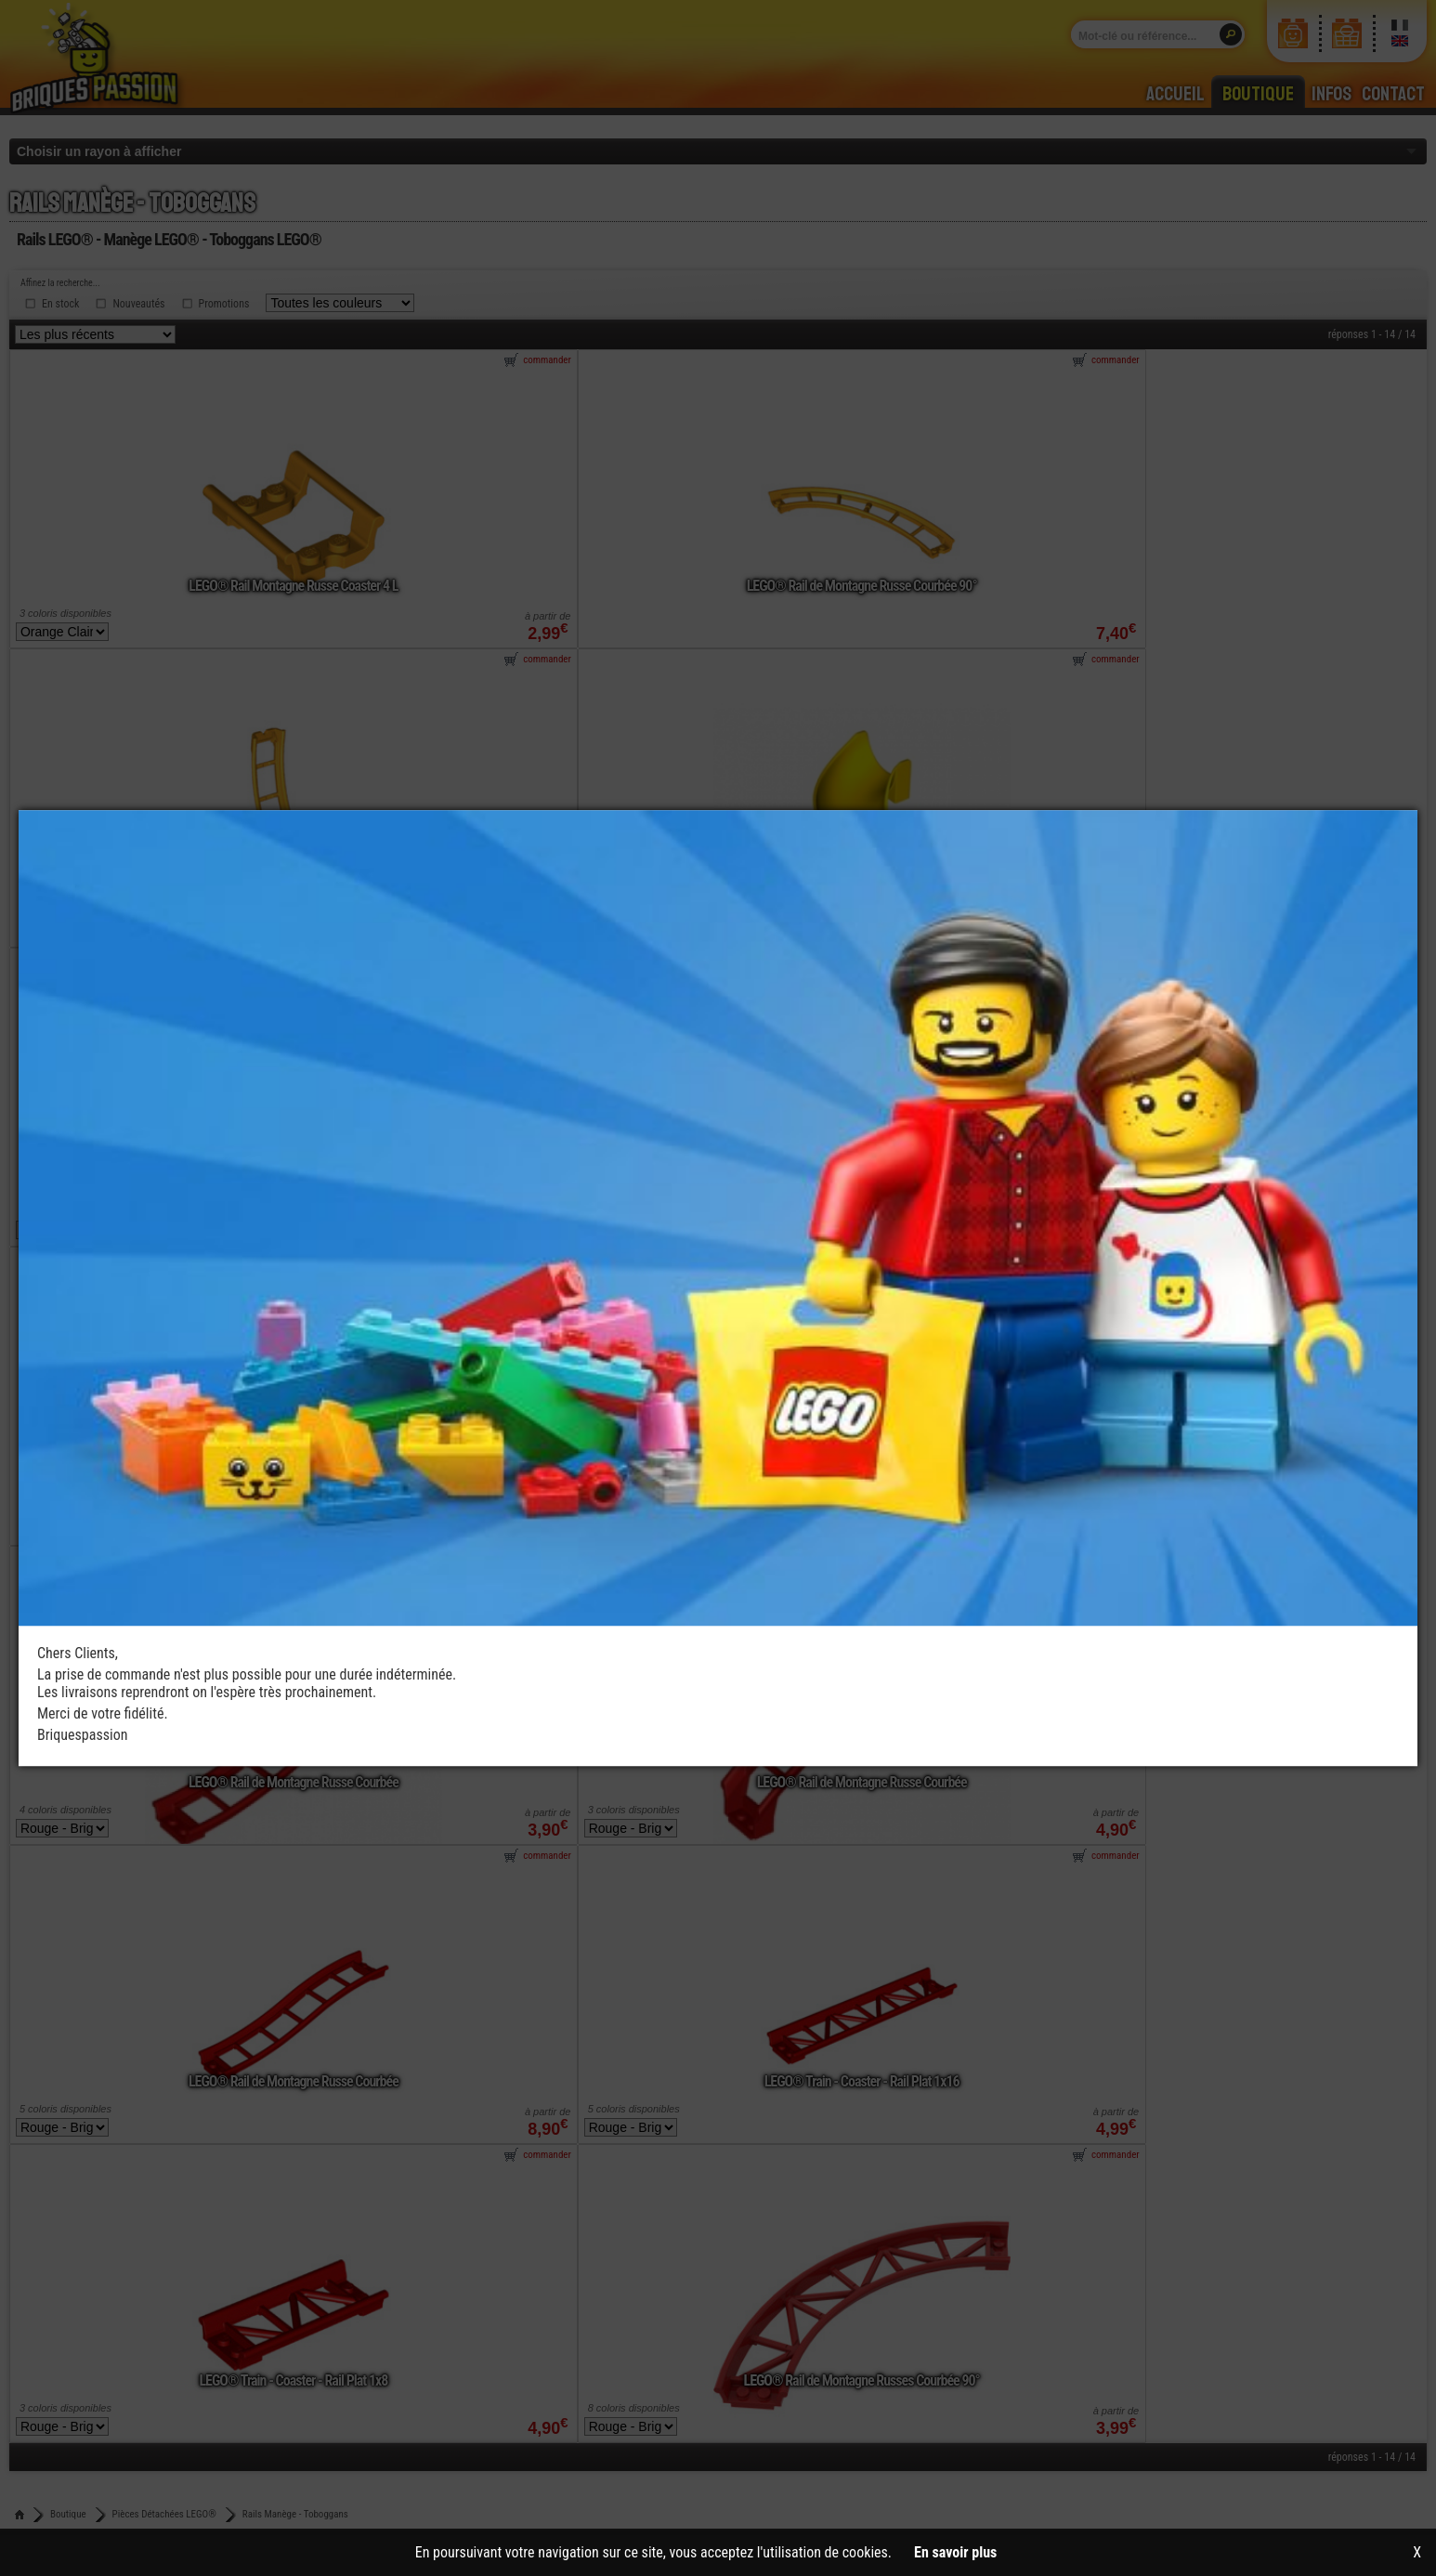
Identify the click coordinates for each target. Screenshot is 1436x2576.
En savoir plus (955, 2552)
